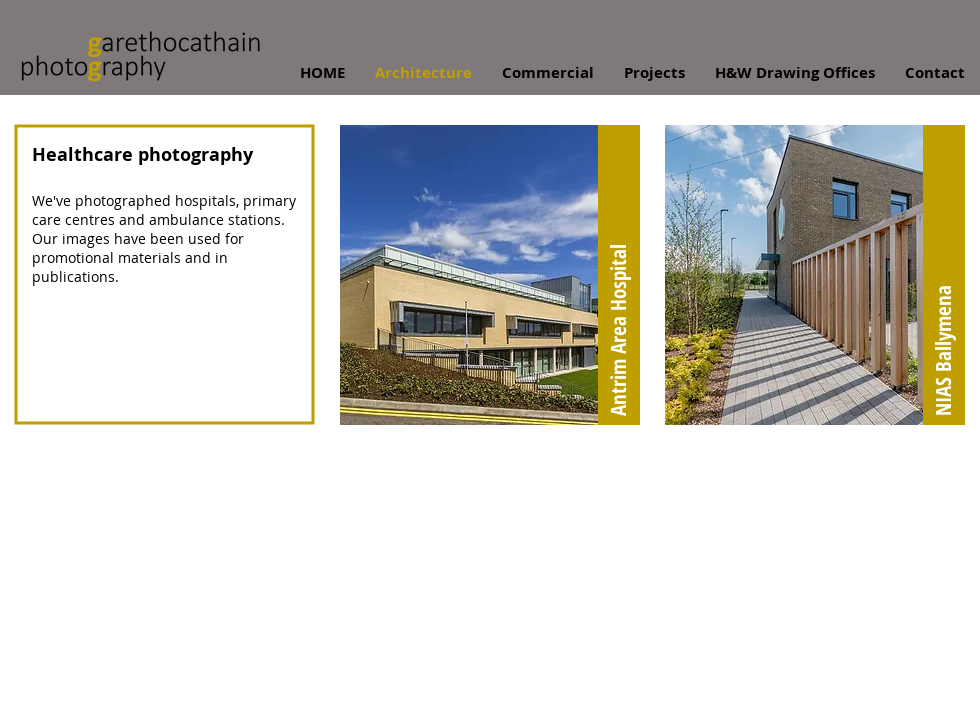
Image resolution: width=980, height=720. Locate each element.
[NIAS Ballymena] (944, 275)
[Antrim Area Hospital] (619, 275)
